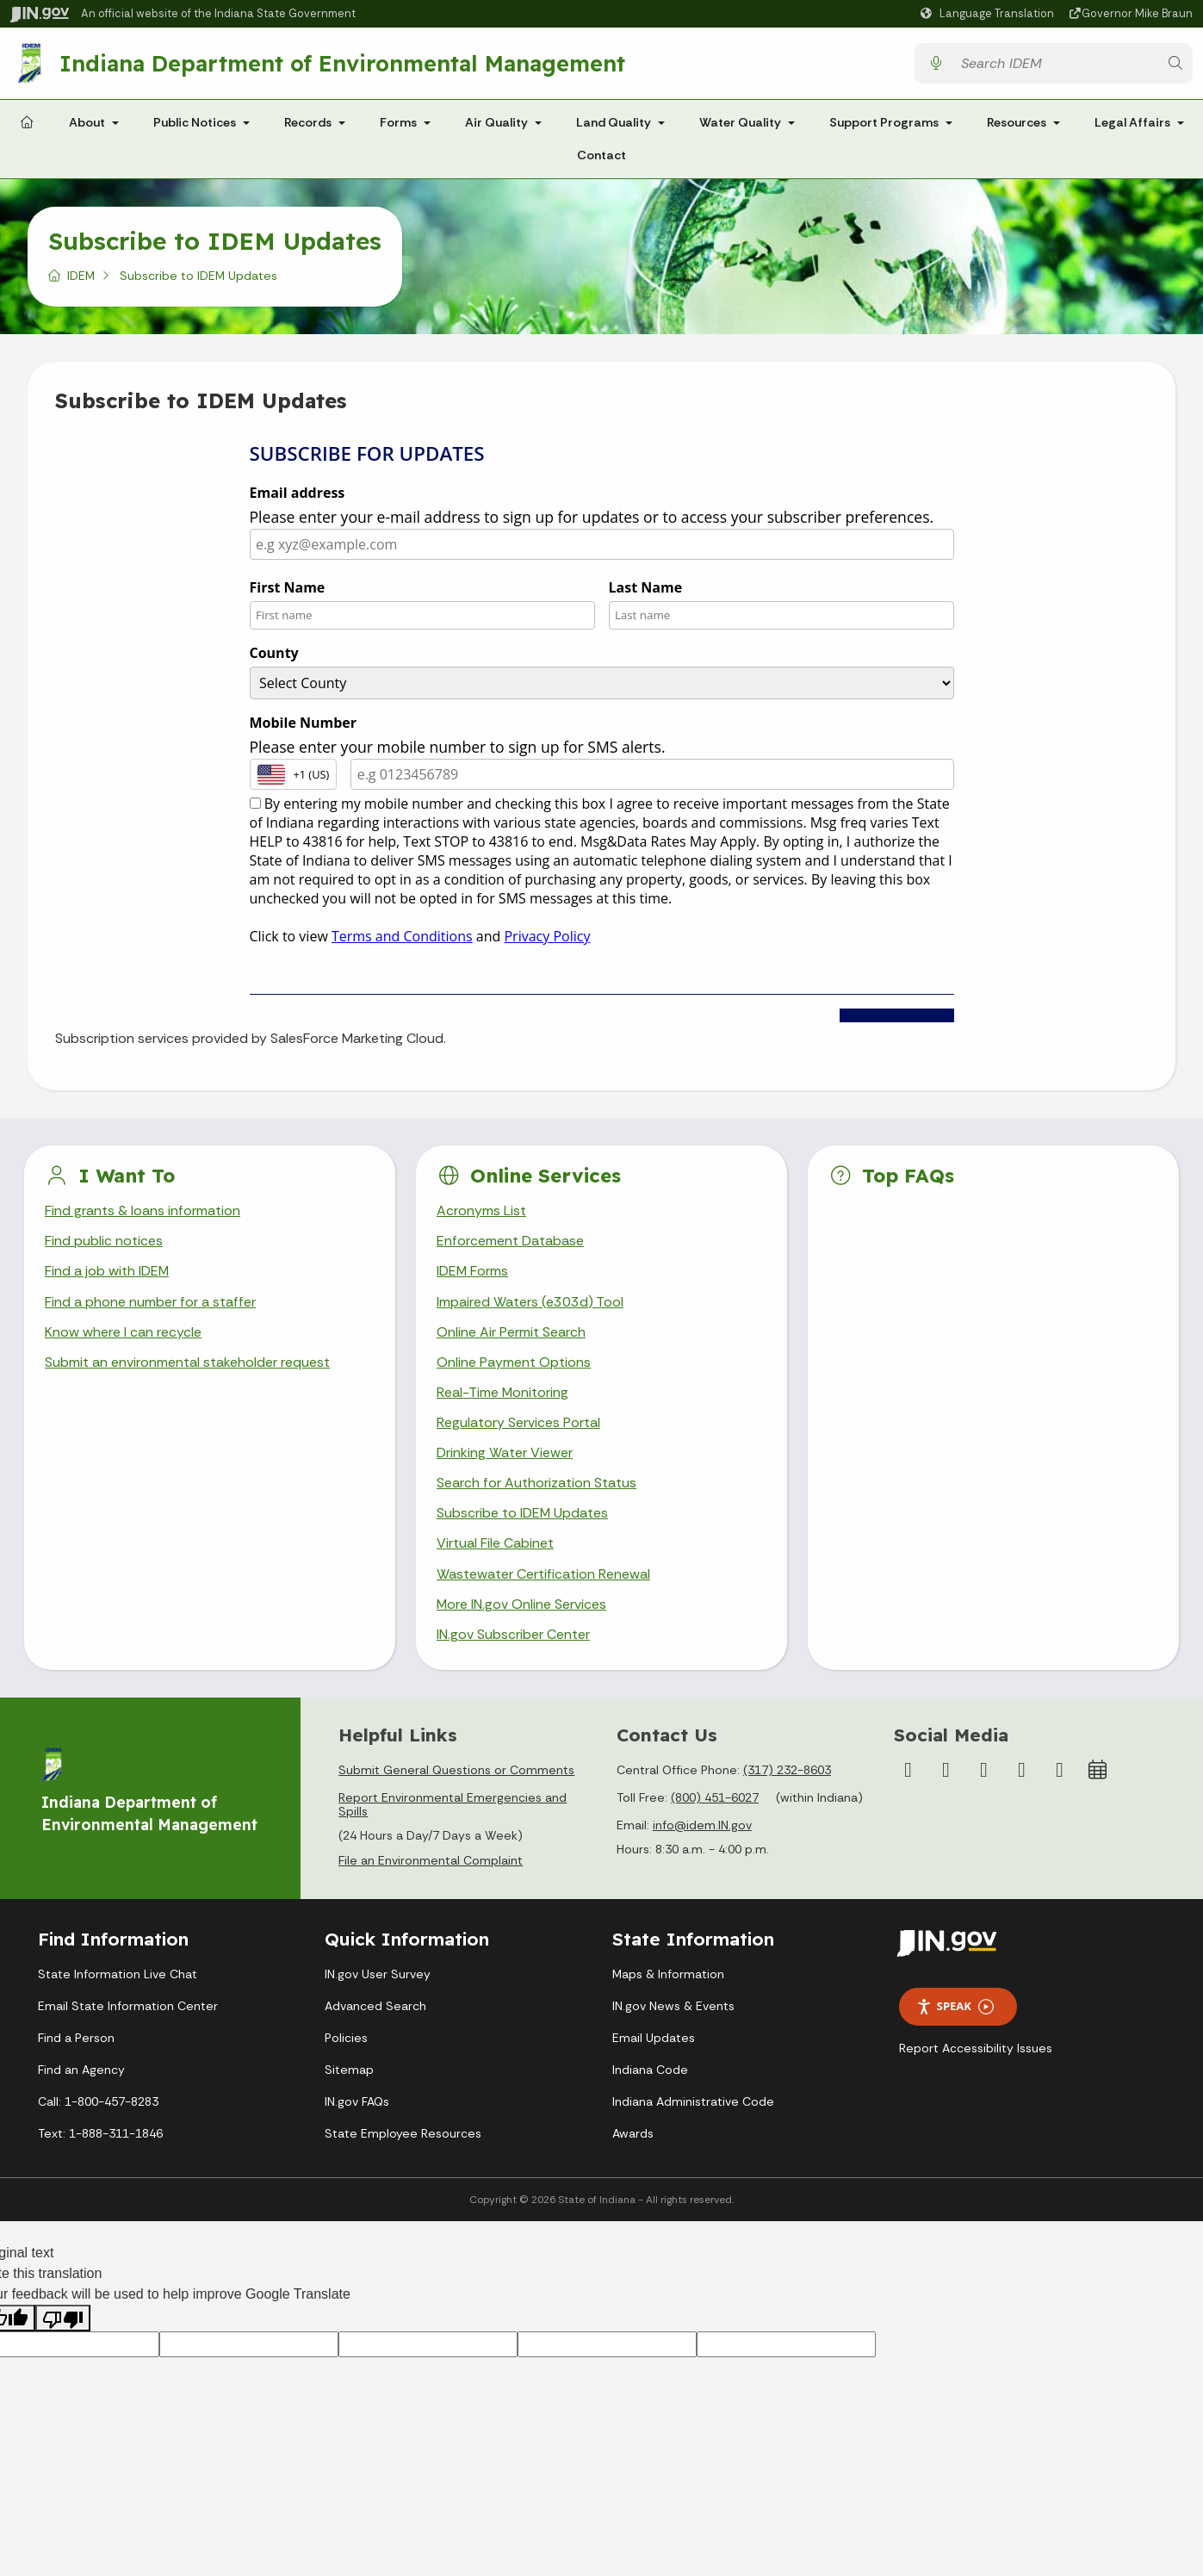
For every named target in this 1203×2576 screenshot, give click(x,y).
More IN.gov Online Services (522, 1605)
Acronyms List (481, 1210)
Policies (346, 2038)
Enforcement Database (510, 1241)
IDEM (81, 275)
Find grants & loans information (142, 1210)
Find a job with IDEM (107, 1272)
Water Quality (740, 122)
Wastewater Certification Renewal (543, 1574)
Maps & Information (668, 1975)
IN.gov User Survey (378, 1975)
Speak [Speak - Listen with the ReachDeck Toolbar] (955, 2008)
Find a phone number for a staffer (150, 1302)
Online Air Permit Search (511, 1332)
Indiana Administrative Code (693, 2102)
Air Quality (496, 122)
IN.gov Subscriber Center (513, 1635)
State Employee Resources (403, 2134)
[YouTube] (983, 1771)
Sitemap (349, 2070)
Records (308, 122)
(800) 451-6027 (715, 1798)
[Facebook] (907, 1771)
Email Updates (653, 2038)
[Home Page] (27, 123)
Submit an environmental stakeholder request (187, 1362)
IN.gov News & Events (673, 2006)
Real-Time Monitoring (503, 1392)
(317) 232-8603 (787, 1770)
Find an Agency (81, 2070)
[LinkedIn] (1021, 1771)
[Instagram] (945, 1771)
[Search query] (1055, 63)
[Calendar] (1097, 1771)
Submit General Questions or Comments (456, 1770)
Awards (633, 2134)
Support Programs (884, 122)
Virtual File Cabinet (495, 1544)
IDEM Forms (473, 1272)
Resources (1016, 122)
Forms (398, 122)
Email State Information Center (128, 2006)
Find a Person (76, 2038)
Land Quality (613, 122)
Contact (601, 155)
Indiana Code (650, 2070)
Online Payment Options (514, 1362)
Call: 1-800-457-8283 (98, 2102)
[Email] (1059, 1771)
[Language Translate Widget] (989, 13)
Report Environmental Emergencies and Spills (452, 1805)
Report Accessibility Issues (975, 2049)
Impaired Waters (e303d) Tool (530, 1302)
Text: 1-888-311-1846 (100, 2134)
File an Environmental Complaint (430, 1862)
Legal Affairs (1132, 122)
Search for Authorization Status (536, 1483)
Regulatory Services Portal (518, 1423)
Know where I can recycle (123, 1332)
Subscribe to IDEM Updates (523, 1514)
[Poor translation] (62, 2319)
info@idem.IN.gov (702, 1826)
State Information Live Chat (117, 1975)
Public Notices (194, 122)
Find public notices (104, 1241)
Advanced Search (375, 2006)
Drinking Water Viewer (505, 1453)
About (87, 122)
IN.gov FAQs (357, 2102)
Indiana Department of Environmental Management (342, 63)
